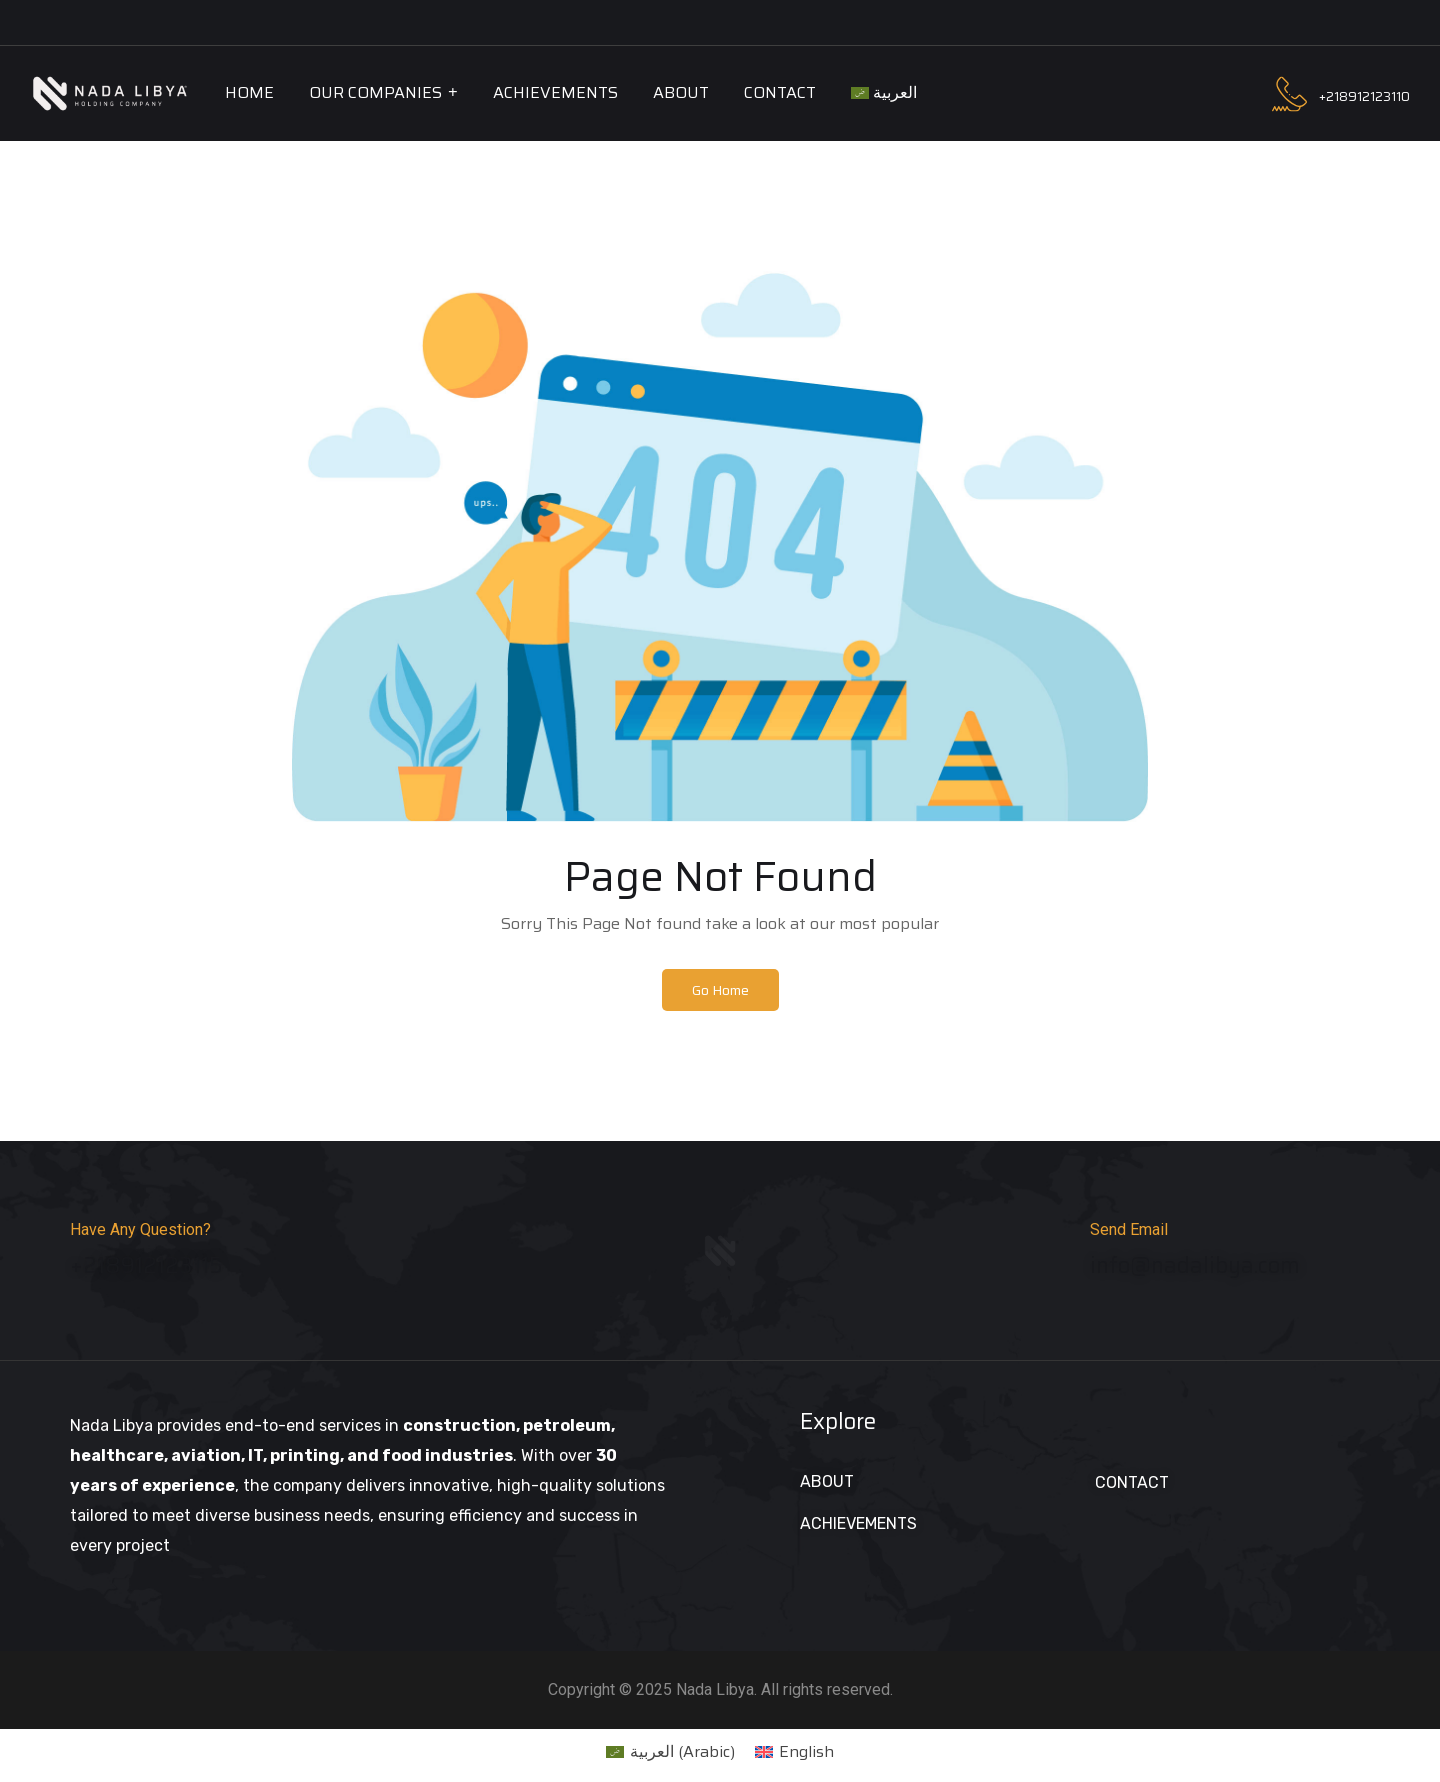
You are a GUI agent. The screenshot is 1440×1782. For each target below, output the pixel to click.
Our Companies (375, 92)
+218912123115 (146, 1272)
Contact (780, 92)
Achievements (555, 92)
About (681, 92)
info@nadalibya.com (1195, 1272)
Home (249, 92)
